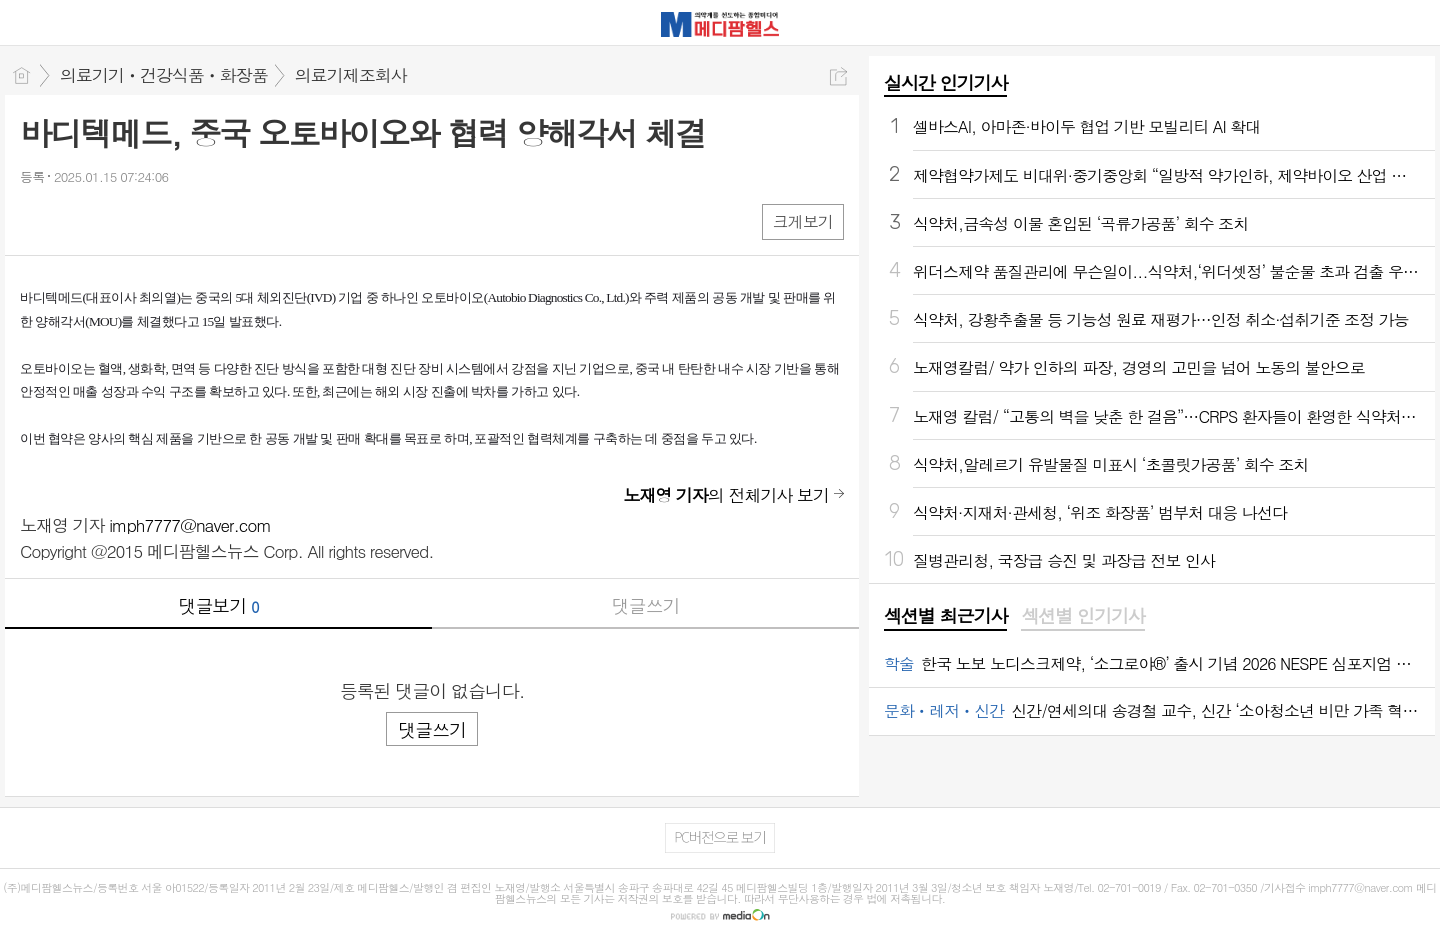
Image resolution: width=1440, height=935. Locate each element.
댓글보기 (219, 605)
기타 (157, 220)
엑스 (77, 220)
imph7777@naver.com (190, 525)
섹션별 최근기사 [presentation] (945, 616)
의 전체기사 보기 (726, 495)
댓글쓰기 (646, 605)
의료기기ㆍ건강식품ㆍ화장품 (164, 75)
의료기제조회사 (351, 75)
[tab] (945, 617)
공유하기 (838, 76)
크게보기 (803, 221)
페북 (37, 220)
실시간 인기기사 (945, 82)
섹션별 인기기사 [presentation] (1082, 616)
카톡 (117, 220)
